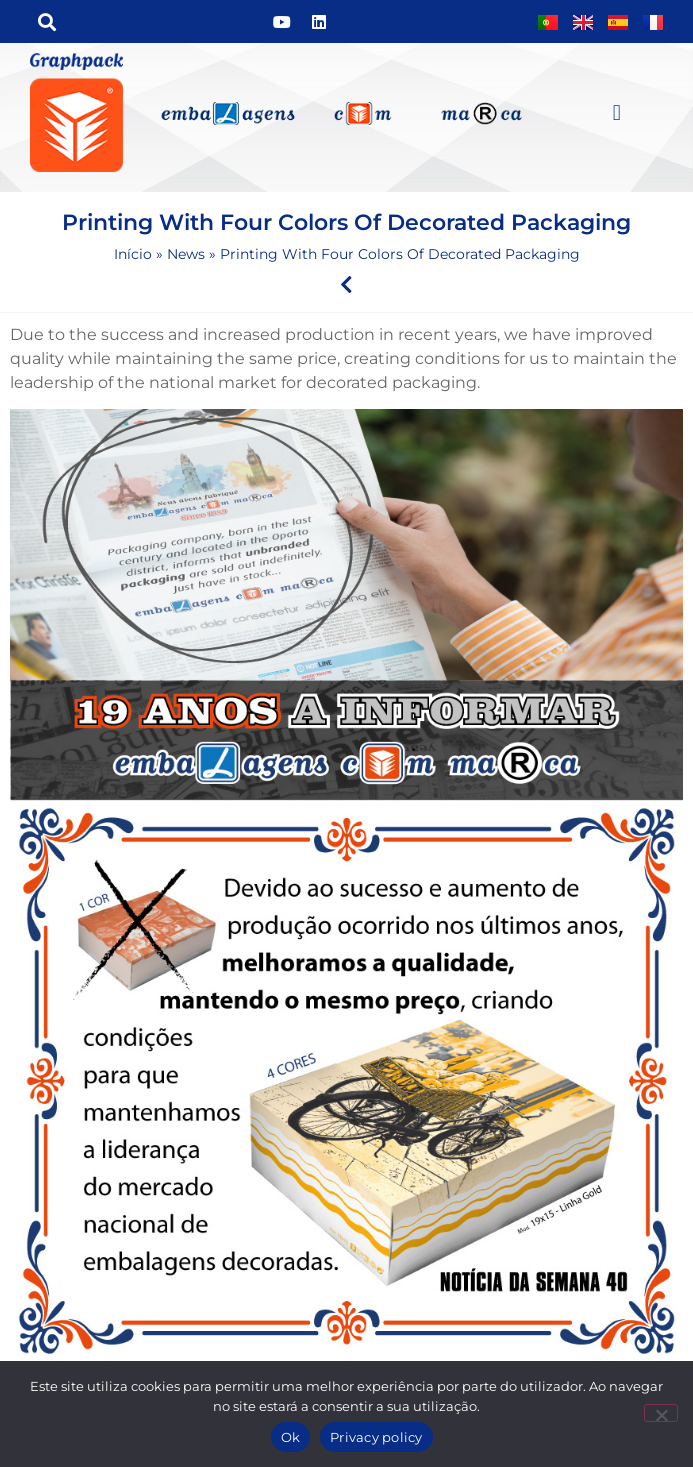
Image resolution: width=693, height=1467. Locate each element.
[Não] (661, 1413)
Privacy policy (376, 1437)
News (186, 254)
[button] (46, 21)
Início (133, 254)
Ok (291, 1437)
